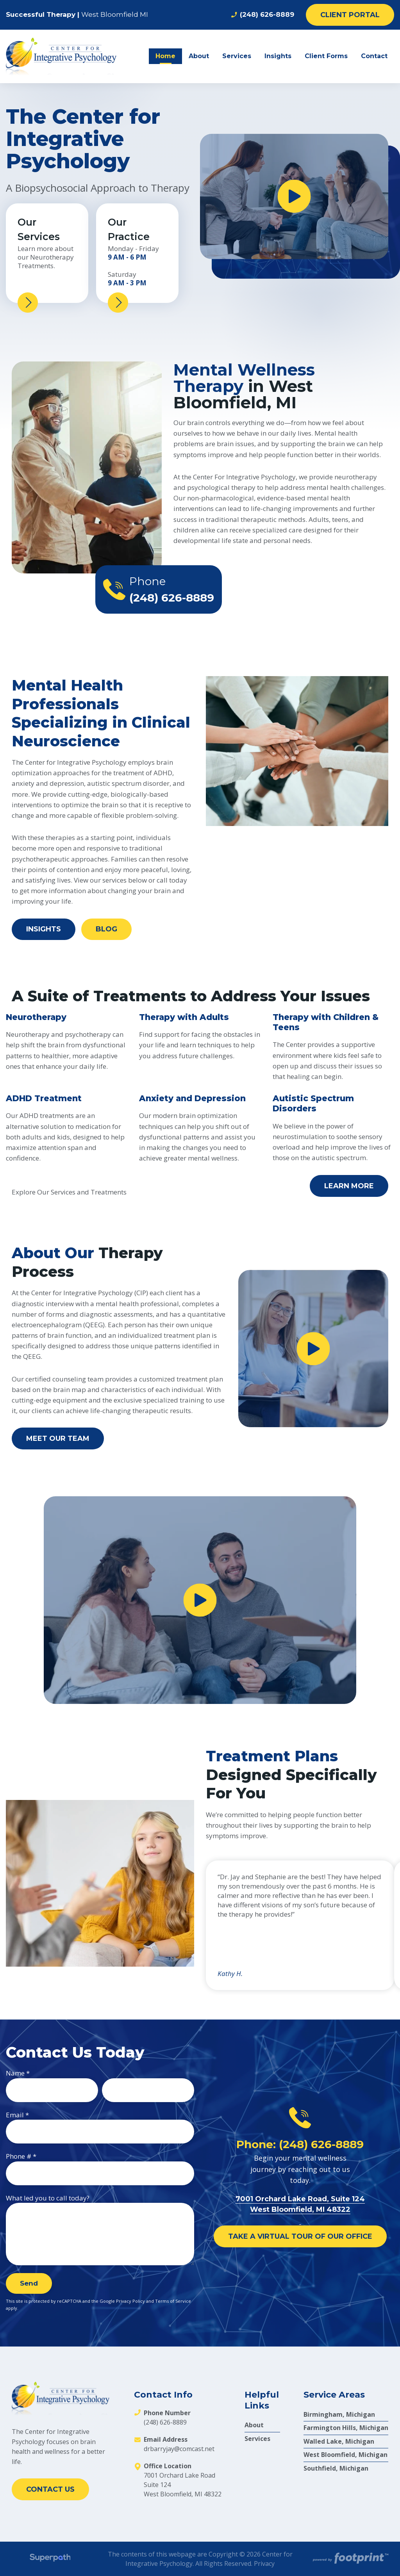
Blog (106, 929)
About (254, 2425)
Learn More (349, 1186)
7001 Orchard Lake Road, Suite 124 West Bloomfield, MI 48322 (300, 2209)
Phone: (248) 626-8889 (300, 2144)
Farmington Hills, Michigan (346, 2427)
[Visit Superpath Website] (50, 2559)
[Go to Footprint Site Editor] (350, 2559)
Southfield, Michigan (336, 2468)
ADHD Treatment (44, 1098)
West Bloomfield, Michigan (346, 2454)
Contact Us (50, 2489)
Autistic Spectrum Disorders (313, 1103)
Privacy (264, 2563)
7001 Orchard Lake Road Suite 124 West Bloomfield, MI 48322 (182, 2484)
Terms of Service (173, 2301)
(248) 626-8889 (262, 15)
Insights (43, 929)
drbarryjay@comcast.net (179, 2448)
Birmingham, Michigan (339, 2414)
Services (257, 2438)
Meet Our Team (57, 1438)
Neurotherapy (36, 1017)
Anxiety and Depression (192, 1098)
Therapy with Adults (184, 1017)
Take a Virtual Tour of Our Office (300, 2236)
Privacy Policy (130, 2301)
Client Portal (350, 15)
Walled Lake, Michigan (339, 2441)
